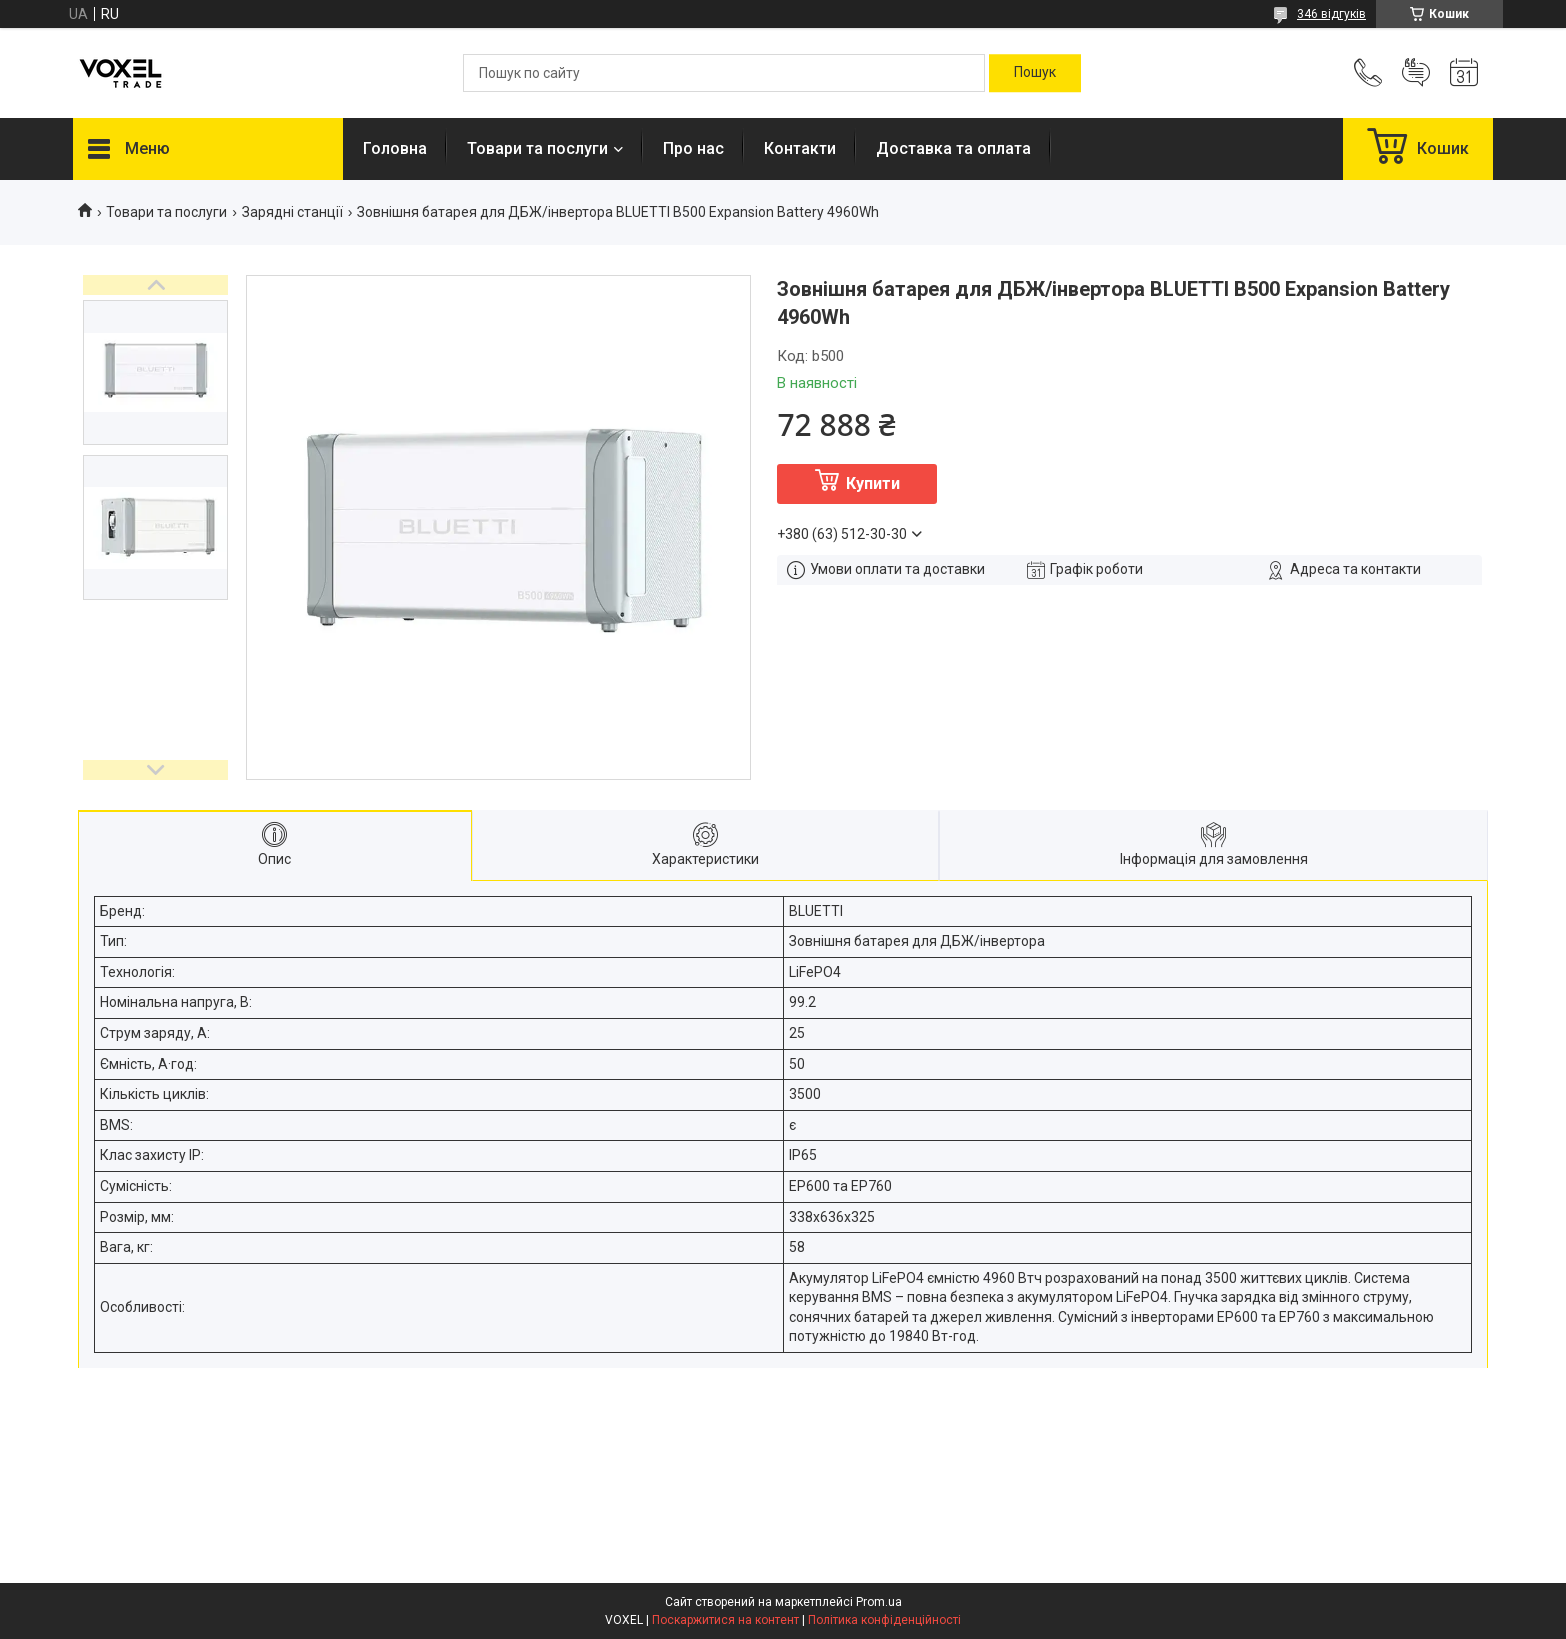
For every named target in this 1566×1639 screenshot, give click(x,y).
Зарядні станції (292, 212)
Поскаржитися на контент (725, 1620)
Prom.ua (879, 1602)
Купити (873, 483)
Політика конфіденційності (884, 1620)
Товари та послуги (537, 148)
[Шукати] (1035, 73)
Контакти (800, 148)
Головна (395, 148)
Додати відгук (1416, 73)
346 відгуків (1331, 14)
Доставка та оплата (953, 148)
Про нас (693, 148)
